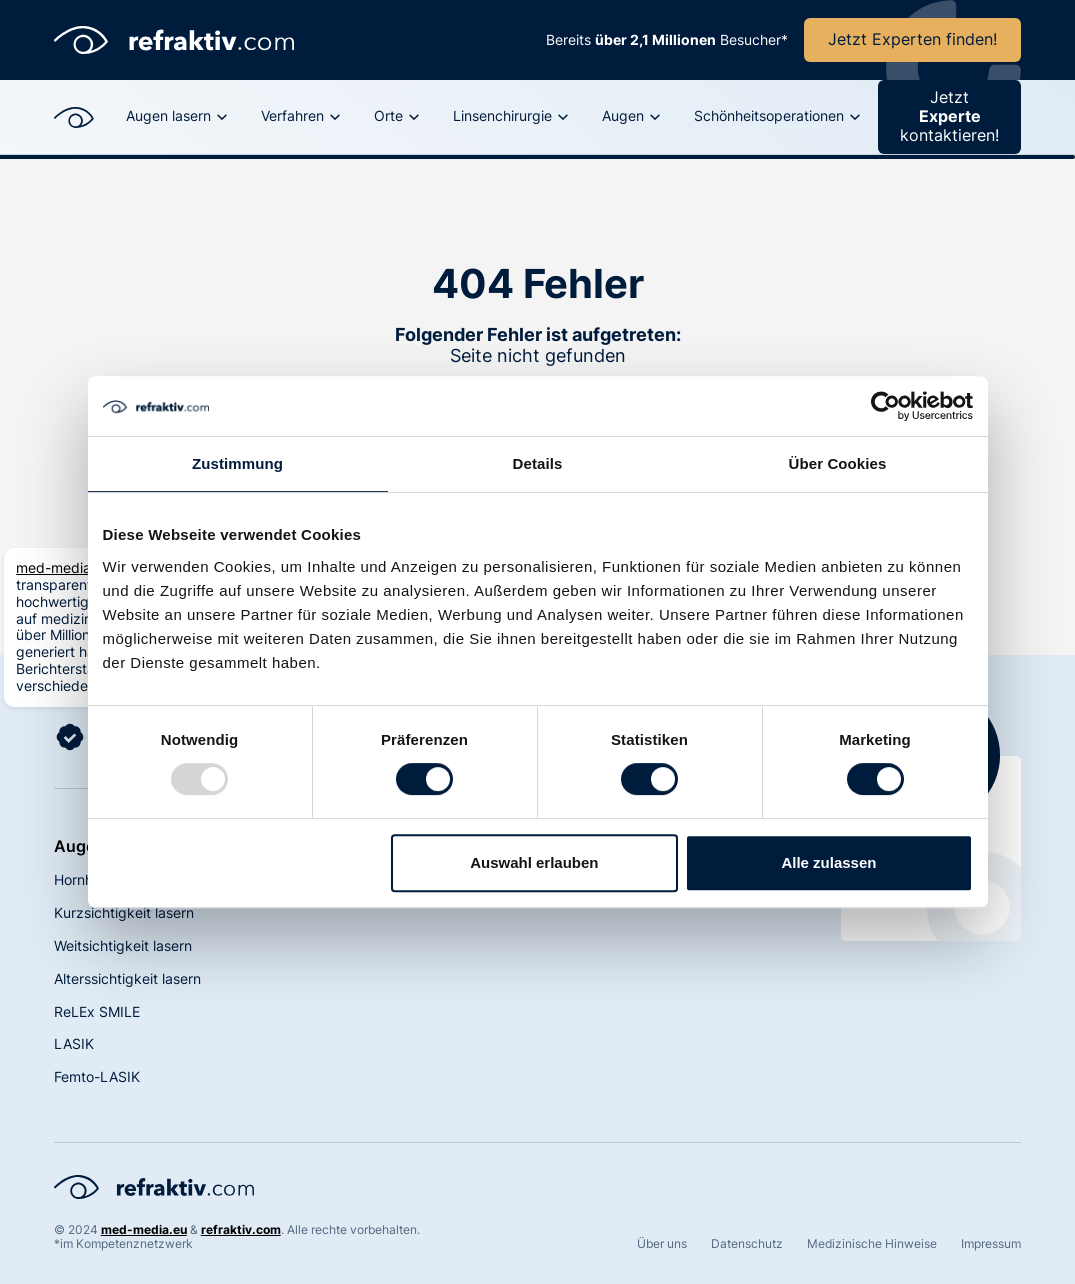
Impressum (991, 1244)
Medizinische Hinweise (872, 1244)
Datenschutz (747, 1244)
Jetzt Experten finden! (912, 39)
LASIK (74, 1043)
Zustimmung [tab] (237, 463)
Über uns (662, 1244)
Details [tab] (538, 463)
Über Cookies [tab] (838, 463)
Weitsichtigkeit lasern (123, 945)
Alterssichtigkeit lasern (127, 978)
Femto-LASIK (97, 1076)
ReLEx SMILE (97, 1011)
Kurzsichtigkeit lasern (124, 912)
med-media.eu (63, 567)
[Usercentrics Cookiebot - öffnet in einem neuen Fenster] (885, 406)
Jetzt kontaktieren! (949, 116)
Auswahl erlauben (534, 862)
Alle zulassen (828, 862)
